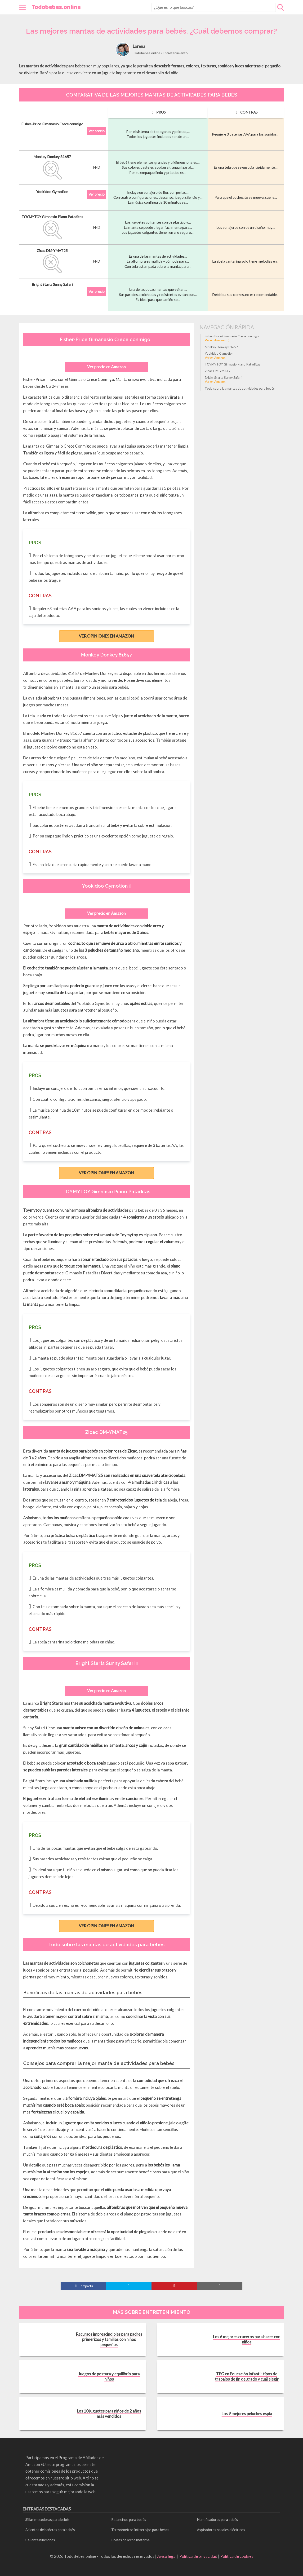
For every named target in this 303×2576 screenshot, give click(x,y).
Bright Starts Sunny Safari (223, 377)
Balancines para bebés (128, 2519)
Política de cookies (236, 2556)
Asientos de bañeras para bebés (50, 2530)
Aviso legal (166, 2556)
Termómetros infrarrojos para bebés (140, 2530)
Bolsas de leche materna (130, 2540)
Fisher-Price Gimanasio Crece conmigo (232, 336)
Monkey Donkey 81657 (221, 347)
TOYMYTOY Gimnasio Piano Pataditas (232, 364)
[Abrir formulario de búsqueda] (280, 7)
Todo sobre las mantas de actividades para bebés (240, 388)
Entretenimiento (175, 53)
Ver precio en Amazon (106, 366)
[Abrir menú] (22, 7)
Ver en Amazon (218, 340)
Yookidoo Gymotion (219, 353)
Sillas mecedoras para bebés (47, 2519)
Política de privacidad (198, 2556)
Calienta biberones (40, 2540)
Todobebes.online (56, 7)
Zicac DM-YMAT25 (218, 371)
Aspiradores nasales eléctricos (221, 2530)
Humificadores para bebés (217, 2519)
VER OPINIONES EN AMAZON (106, 636)
